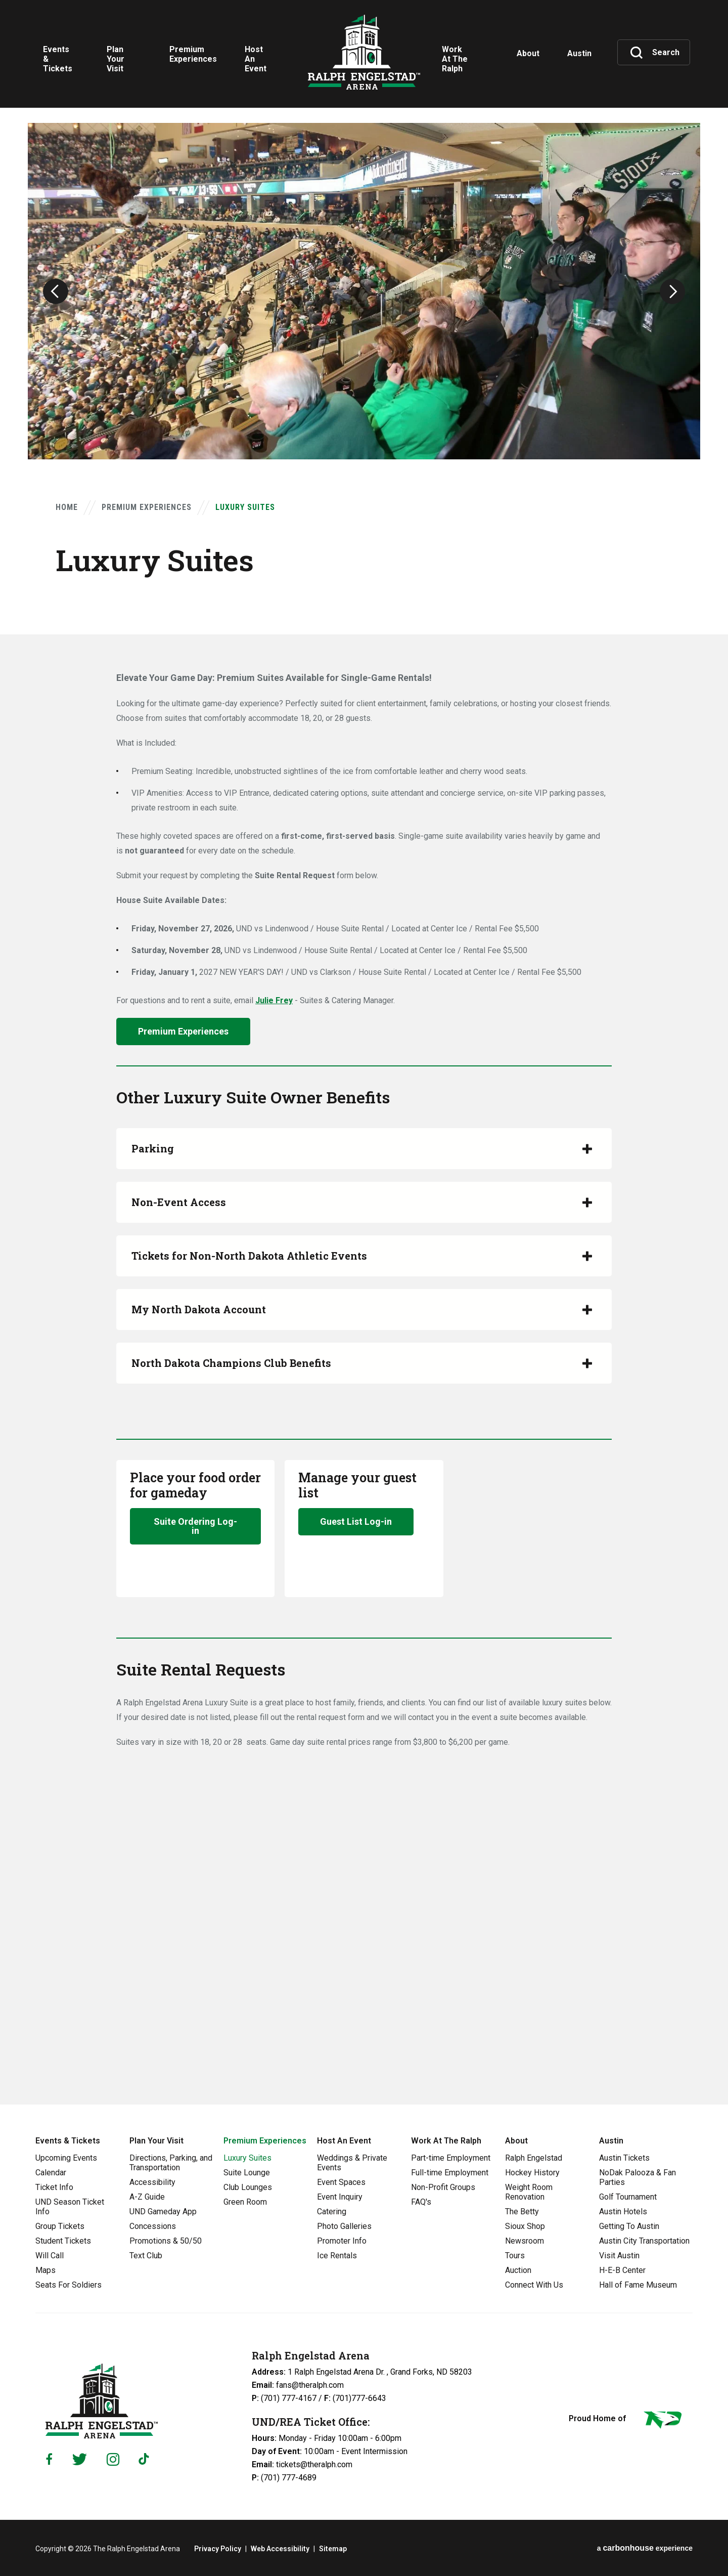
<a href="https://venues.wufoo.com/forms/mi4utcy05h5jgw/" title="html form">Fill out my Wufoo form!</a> (364, 1916)
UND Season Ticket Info (69, 2206)
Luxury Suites (247, 2158)
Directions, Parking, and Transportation (170, 2162)
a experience (645, 2548)
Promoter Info (342, 2241)
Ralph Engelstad (533, 2158)
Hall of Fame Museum (638, 2285)
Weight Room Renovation (529, 2192)
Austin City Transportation (644, 2241)
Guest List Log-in (356, 1521)
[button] (55, 291)
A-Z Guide (147, 2197)
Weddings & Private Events (352, 2162)
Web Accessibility (280, 2549)
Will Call (49, 2255)
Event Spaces (341, 2182)
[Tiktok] (146, 2459)
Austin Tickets (624, 2158)
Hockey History (532, 2172)
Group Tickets (59, 2226)
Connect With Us (534, 2285)
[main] (364, 1052)
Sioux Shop (525, 2226)
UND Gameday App (163, 2211)
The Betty (522, 2211)
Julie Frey (274, 1000)
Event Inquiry (339, 2197)
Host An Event (344, 2140)
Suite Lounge (246, 2172)
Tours (515, 2255)
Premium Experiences (147, 507)
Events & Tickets (67, 2140)
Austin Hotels (623, 2211)
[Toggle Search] (654, 52)
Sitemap (333, 2549)
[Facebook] (49, 2459)
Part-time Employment (450, 2158)
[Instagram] (113, 2459)
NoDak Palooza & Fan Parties (637, 2177)
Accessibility (152, 2182)
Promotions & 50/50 (165, 2241)
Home (67, 507)
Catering (331, 2211)
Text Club (145, 2255)
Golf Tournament (628, 2197)
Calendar (50, 2172)
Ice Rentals (337, 2255)
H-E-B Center (622, 2270)
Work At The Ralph (446, 2140)
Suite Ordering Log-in (195, 1526)
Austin (611, 2140)
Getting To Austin (629, 2226)
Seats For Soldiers (68, 2285)
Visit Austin (619, 2255)
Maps (45, 2270)
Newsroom (524, 2241)
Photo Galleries (344, 2226)
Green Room (245, 2202)
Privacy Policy (217, 2549)
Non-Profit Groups (443, 2187)
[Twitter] (79, 2459)
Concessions (152, 2226)
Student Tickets (63, 2241)
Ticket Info (54, 2187)
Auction (518, 2270)
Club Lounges (247, 2187)
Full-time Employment (449, 2172)
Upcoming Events (66, 2158)
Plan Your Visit (156, 2140)
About (516, 2140)
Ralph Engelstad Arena (364, 52)
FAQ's (421, 2202)
